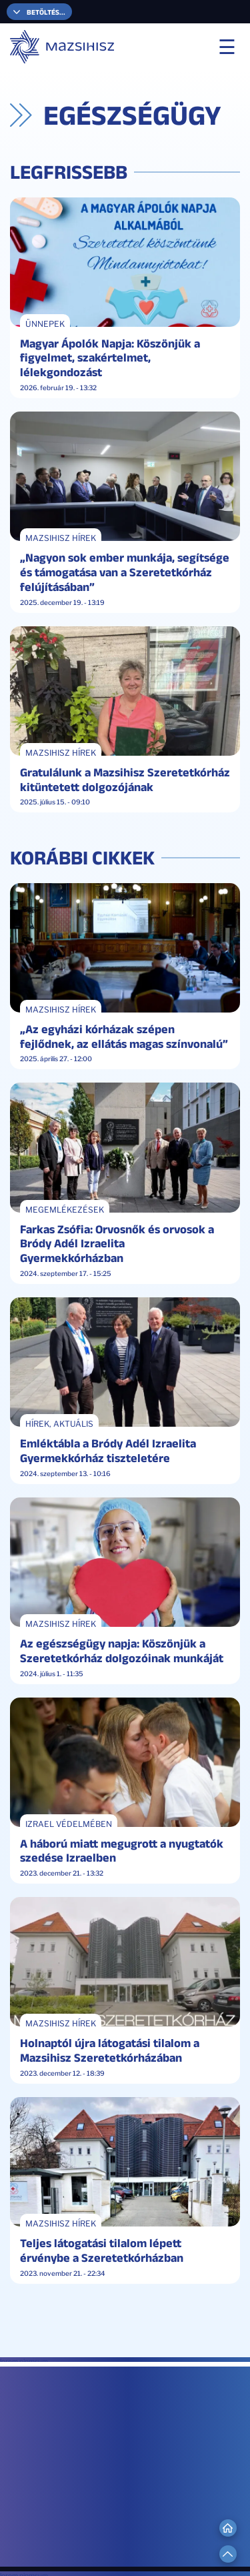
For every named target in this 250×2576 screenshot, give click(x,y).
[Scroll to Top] (228, 2554)
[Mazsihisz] (63, 46)
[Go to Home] (228, 2528)
